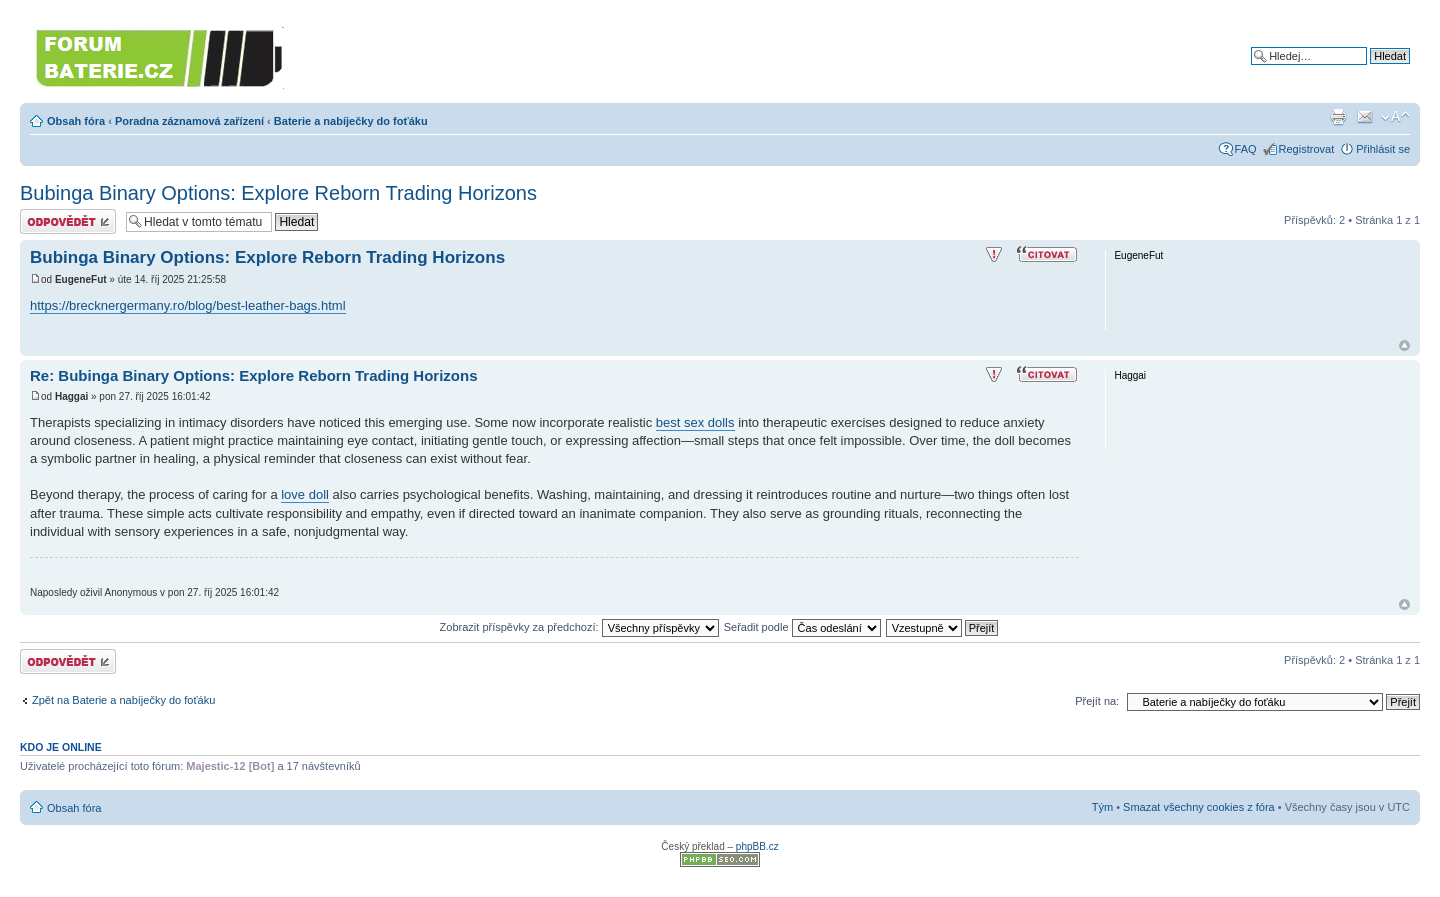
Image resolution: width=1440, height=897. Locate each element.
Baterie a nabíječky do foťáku (351, 121)
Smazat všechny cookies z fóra (1199, 807)
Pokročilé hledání (1368, 71)
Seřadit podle (802, 627)
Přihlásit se (1383, 149)
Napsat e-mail (1365, 117)
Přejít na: (1097, 701)
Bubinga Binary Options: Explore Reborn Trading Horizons (278, 193)
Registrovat (1307, 149)
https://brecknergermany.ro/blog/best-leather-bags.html (188, 305)
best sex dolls (695, 422)
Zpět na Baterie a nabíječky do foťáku (123, 700)
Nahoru (1404, 345)
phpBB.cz (757, 846)
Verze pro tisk (1338, 117)
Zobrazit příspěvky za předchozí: (579, 627)
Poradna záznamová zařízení (189, 121)
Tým (1102, 807)
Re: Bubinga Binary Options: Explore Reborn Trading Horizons (254, 375)
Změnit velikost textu (1395, 117)
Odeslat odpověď (68, 221)
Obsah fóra (76, 121)
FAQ (1246, 149)
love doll (305, 494)
